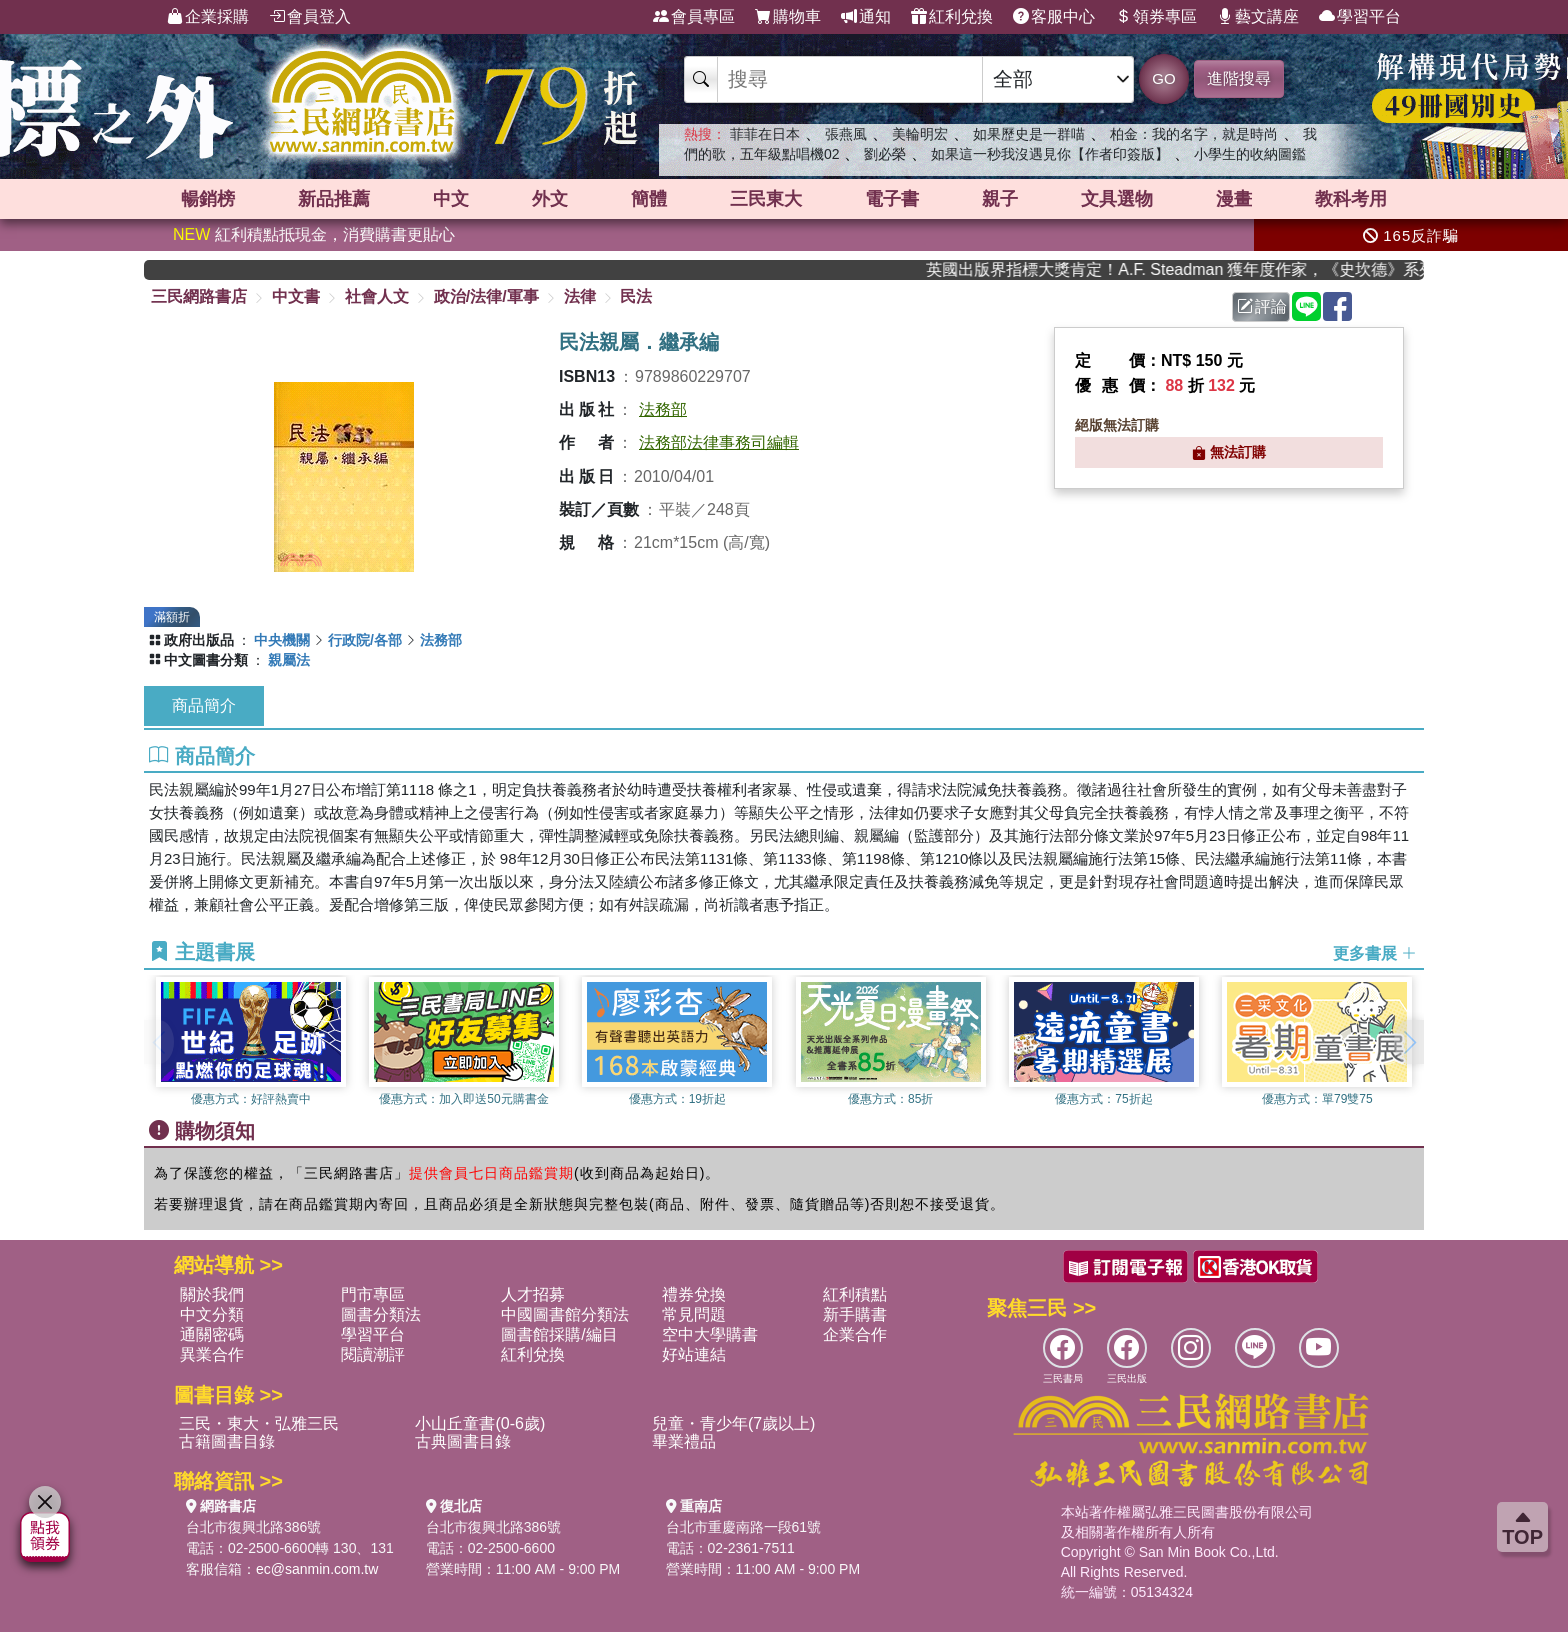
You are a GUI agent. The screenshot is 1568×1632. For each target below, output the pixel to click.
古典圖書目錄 (463, 1441)
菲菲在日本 (765, 134)
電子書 (892, 199)
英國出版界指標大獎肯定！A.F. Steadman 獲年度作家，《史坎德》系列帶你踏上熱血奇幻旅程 (1197, 269)
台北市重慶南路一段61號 (744, 1527)
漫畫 (1234, 199)
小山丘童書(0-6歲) (480, 1423)
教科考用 (1351, 199)
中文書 (296, 296)
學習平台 (1360, 17)
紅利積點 (855, 1294)
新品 (334, 199)
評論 (1262, 306)
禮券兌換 (694, 1294)
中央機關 (282, 640)
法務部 (663, 409)
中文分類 (212, 1314)
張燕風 (846, 134)
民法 (636, 296)
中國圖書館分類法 (565, 1314)
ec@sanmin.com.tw (317, 1569)
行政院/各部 (365, 640)
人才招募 (533, 1294)
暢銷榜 (208, 199)
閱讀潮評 (373, 1354)
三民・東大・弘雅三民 (259, 1423)
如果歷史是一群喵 (1029, 134)
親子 (1000, 199)
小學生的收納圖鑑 (1250, 154)
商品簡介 (204, 705)
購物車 (788, 17)
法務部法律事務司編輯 (719, 442)
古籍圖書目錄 (227, 1441)
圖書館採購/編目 (559, 1334)
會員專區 (694, 17)
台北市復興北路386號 (253, 1527)
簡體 (649, 199)
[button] (1409, 1042)
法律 (580, 296)
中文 (451, 199)
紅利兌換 (952, 17)
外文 (550, 199)
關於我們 (212, 1294)
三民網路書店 (199, 296)
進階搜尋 (1239, 78)
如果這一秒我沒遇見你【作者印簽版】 (1050, 154)
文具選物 (1117, 199)
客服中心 (1054, 17)
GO (1163, 78)
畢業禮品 (684, 1441)
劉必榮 (885, 154)
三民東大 (766, 199)
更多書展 (1375, 952)
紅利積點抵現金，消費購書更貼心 (314, 234)
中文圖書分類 (206, 660)
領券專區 (1156, 17)
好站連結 (694, 1354)
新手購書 (855, 1314)
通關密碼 (212, 1334)
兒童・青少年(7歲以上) (734, 1423)
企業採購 (208, 17)
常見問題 (694, 1314)
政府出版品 (199, 640)
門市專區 (373, 1294)
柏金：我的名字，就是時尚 (1194, 134)
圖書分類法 (381, 1314)
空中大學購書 (710, 1334)
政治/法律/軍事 (486, 296)
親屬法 (289, 660)
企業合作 (855, 1334)
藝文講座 (1258, 17)
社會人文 (377, 296)
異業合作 (212, 1354)
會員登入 (310, 17)
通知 (866, 17)
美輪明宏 (920, 134)
